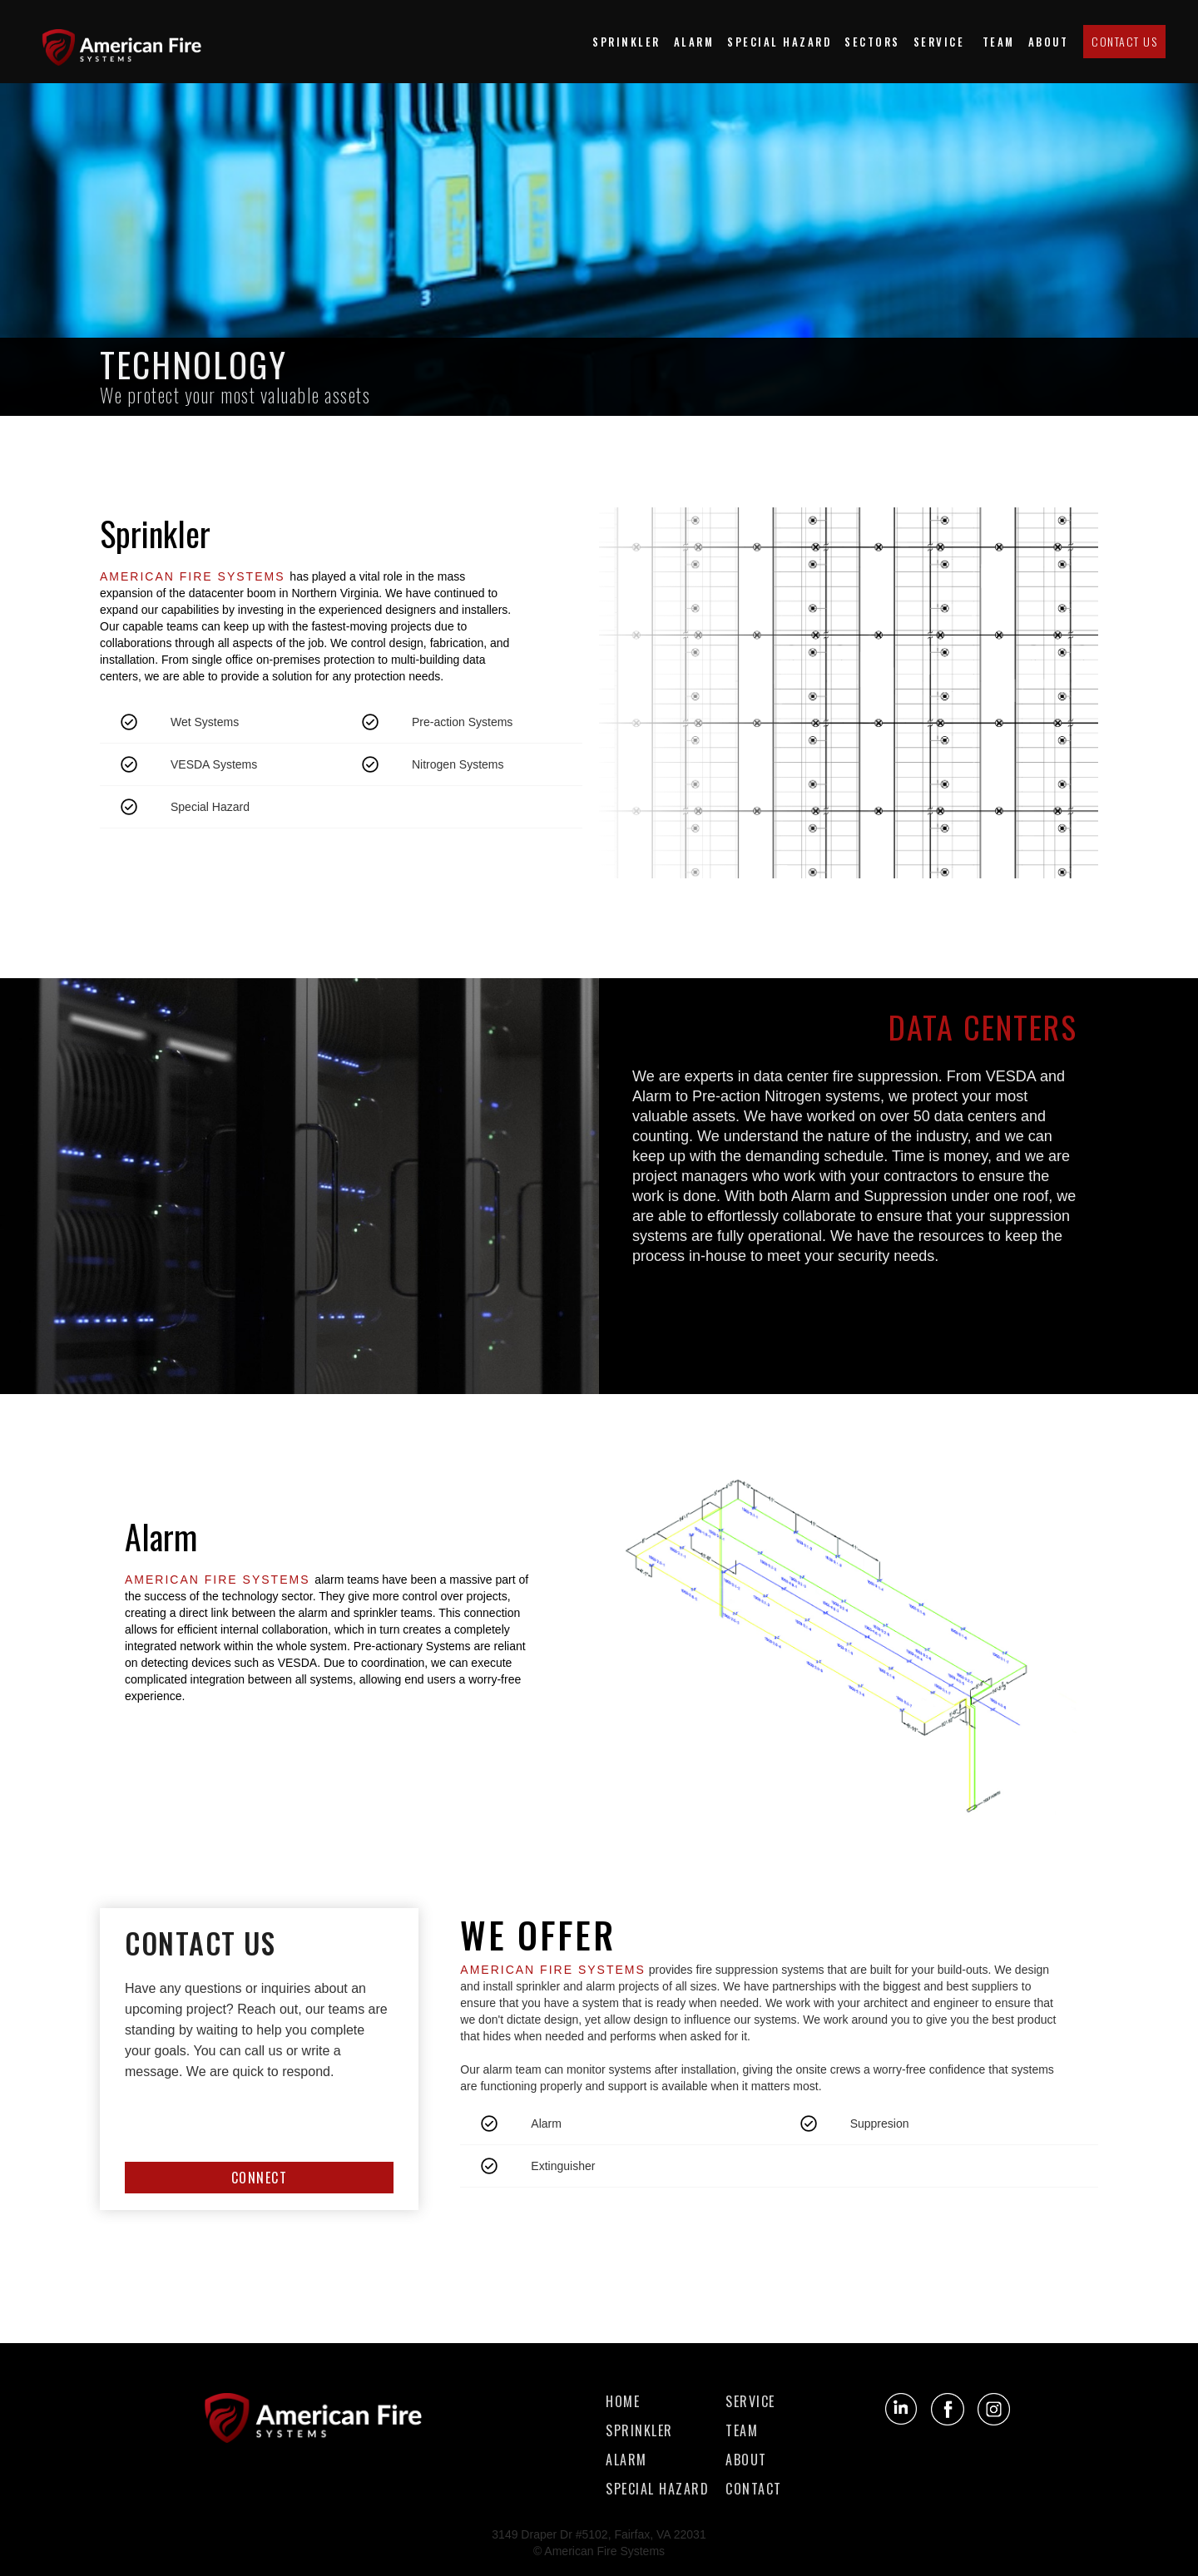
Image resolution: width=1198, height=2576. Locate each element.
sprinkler (639, 2431)
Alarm (694, 41)
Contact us (1124, 41)
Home (623, 2402)
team (999, 41)
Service (941, 41)
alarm (626, 2460)
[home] (129, 41)
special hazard (779, 41)
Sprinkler (626, 41)
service (750, 2402)
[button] (872, 42)
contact (753, 2489)
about (1048, 41)
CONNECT (259, 2178)
